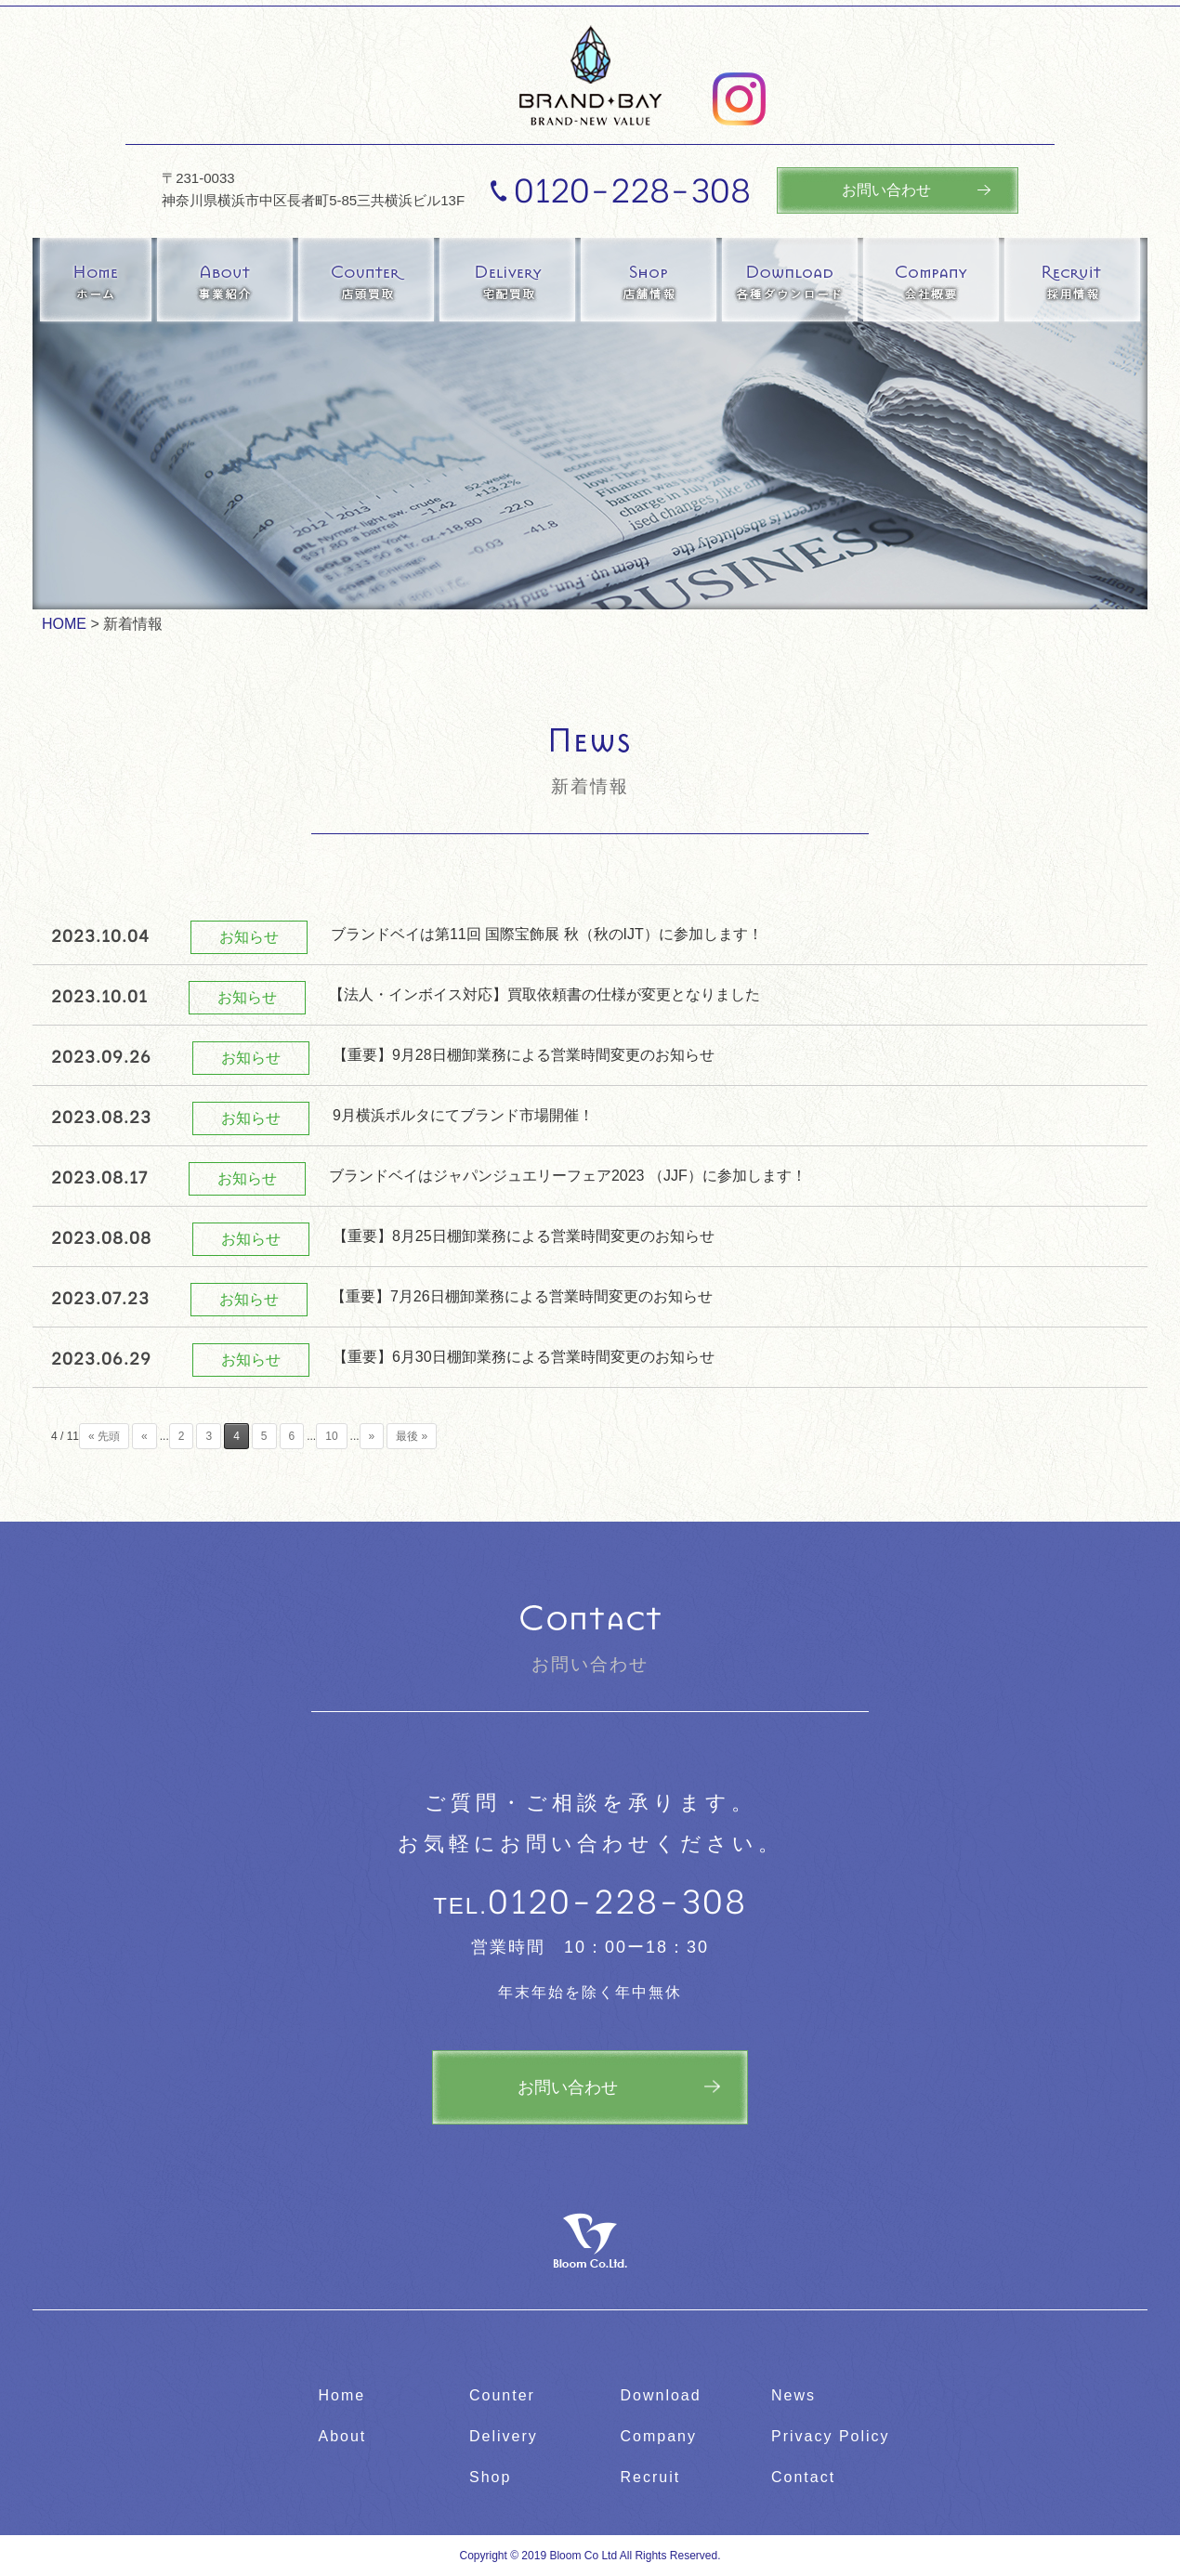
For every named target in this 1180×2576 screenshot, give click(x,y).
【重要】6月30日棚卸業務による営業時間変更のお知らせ (524, 1357)
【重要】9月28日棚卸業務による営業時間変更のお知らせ (524, 1055)
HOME (64, 624)
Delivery (503, 2436)
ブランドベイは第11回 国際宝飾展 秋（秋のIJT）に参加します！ (547, 934)
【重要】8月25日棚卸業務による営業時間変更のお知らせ (524, 1236)
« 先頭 (104, 1436)
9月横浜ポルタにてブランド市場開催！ (463, 1115)
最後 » (411, 1436)
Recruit (651, 2477)
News (793, 2395)
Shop (490, 2477)
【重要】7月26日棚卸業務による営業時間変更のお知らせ (522, 1296)
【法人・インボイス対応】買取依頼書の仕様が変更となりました (544, 994)
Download (661, 2395)
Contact (803, 2477)
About (343, 2436)
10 (331, 1436)
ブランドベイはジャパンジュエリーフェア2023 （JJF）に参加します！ (567, 1175)
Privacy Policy (830, 2436)
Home (342, 2395)
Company (659, 2436)
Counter (502, 2395)
